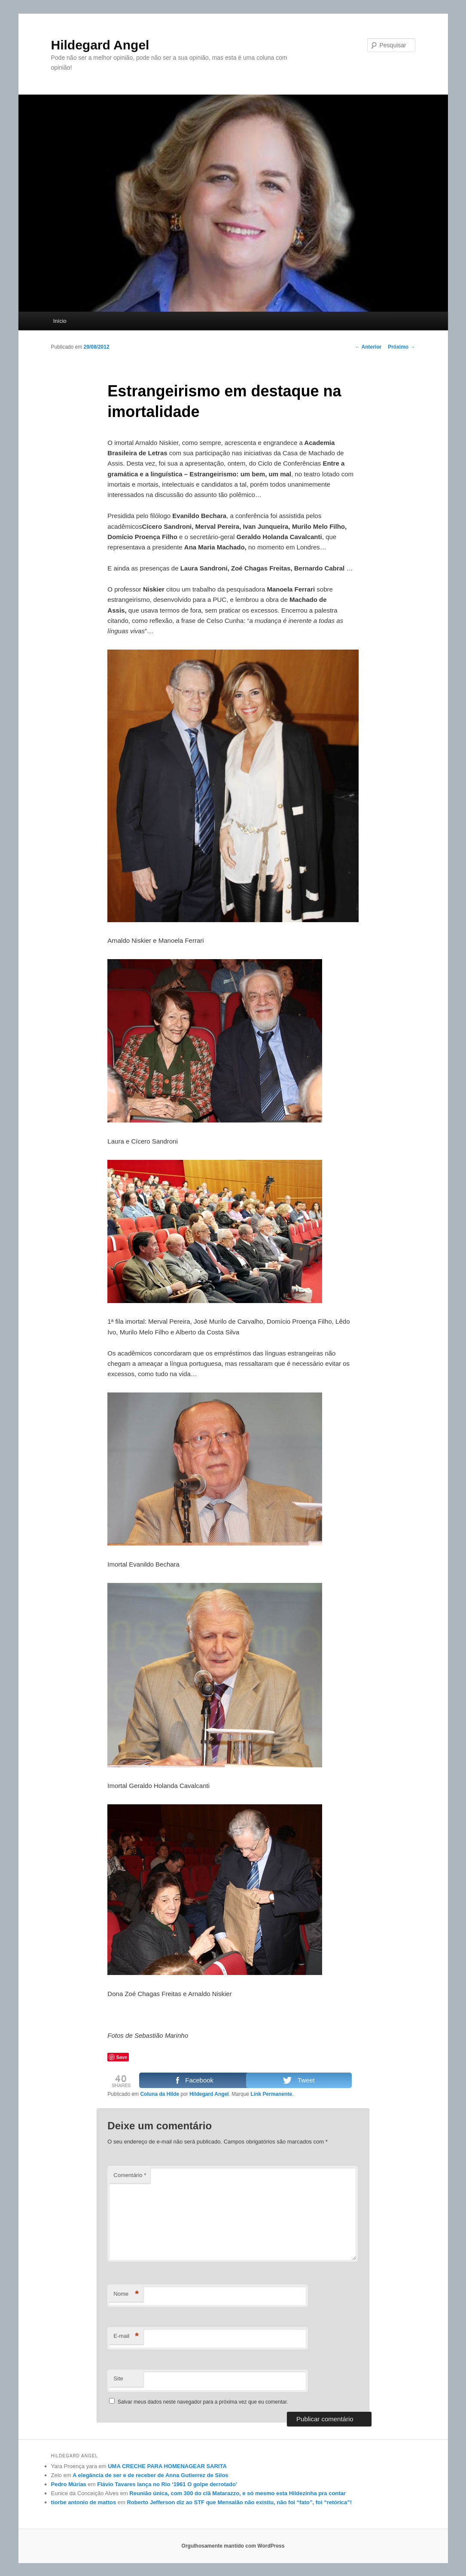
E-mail (126, 2336)
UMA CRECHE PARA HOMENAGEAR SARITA (167, 2466)
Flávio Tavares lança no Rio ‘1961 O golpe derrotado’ (167, 2484)
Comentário (129, 2175)
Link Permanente (271, 2094)
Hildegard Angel (100, 45)
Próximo (401, 347)
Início (60, 321)
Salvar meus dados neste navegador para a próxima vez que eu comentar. (203, 2402)
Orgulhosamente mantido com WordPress (233, 2546)
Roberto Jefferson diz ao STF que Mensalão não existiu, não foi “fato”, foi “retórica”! (239, 2502)
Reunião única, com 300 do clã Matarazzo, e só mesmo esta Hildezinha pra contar (237, 2493)
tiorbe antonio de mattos (83, 2502)
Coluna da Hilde (159, 2094)
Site (118, 2378)
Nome (126, 2294)
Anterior (368, 347)
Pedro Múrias (68, 2484)
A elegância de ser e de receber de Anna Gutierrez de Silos (150, 2475)
